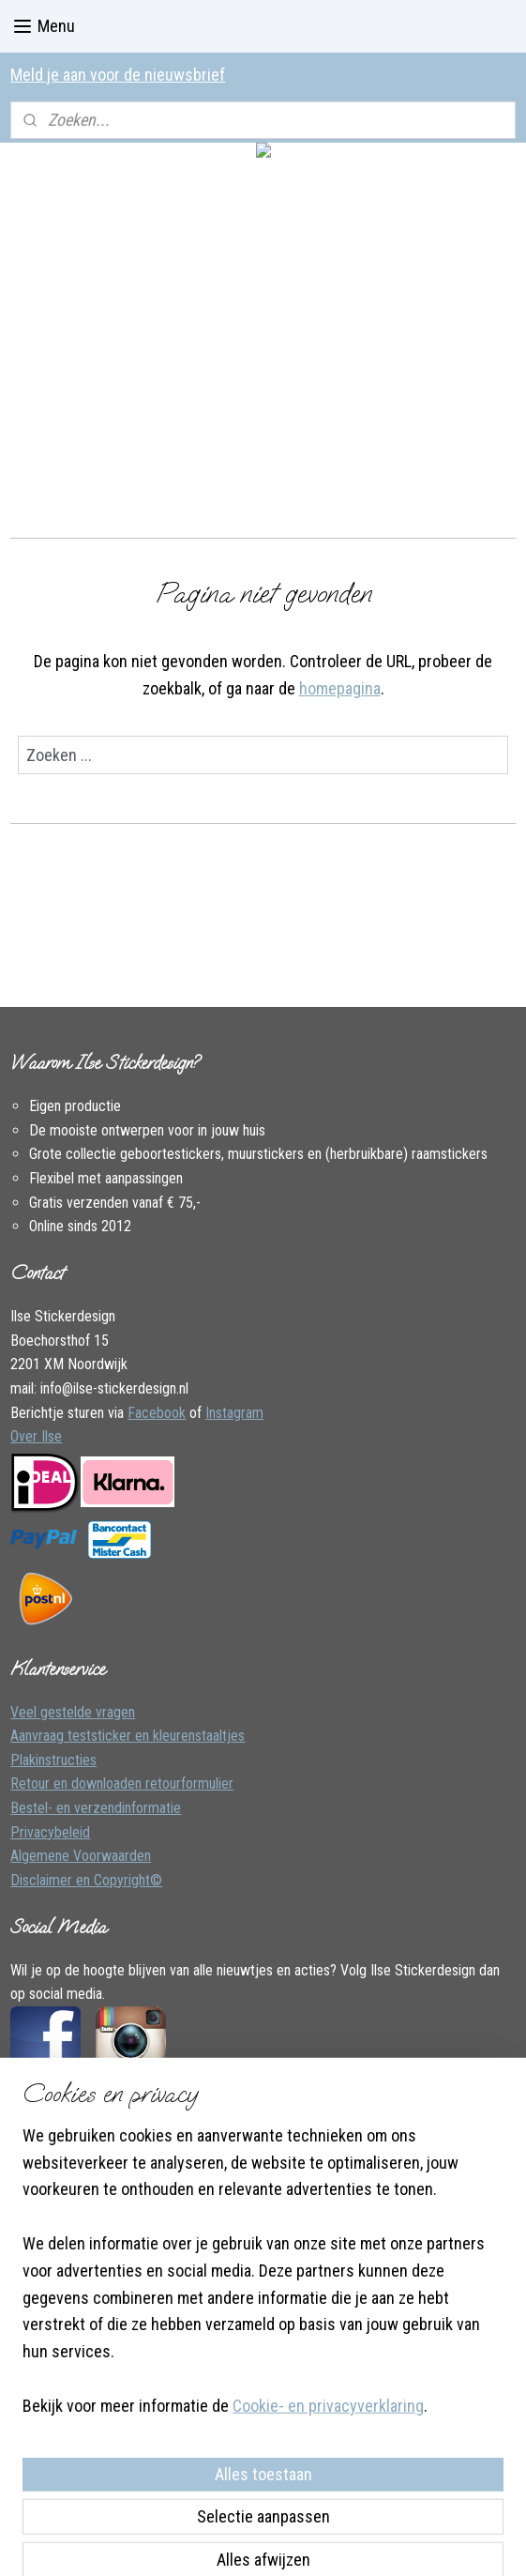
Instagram (234, 1413)
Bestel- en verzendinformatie (95, 1808)
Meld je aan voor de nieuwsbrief (117, 74)
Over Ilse (36, 1436)
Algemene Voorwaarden (80, 1856)
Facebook (157, 1413)
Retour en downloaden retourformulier (121, 1783)
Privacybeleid (50, 1832)
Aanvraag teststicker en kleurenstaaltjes (127, 1736)
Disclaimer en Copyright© (86, 1880)
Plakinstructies (53, 1760)
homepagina (340, 687)
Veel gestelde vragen (72, 1712)
